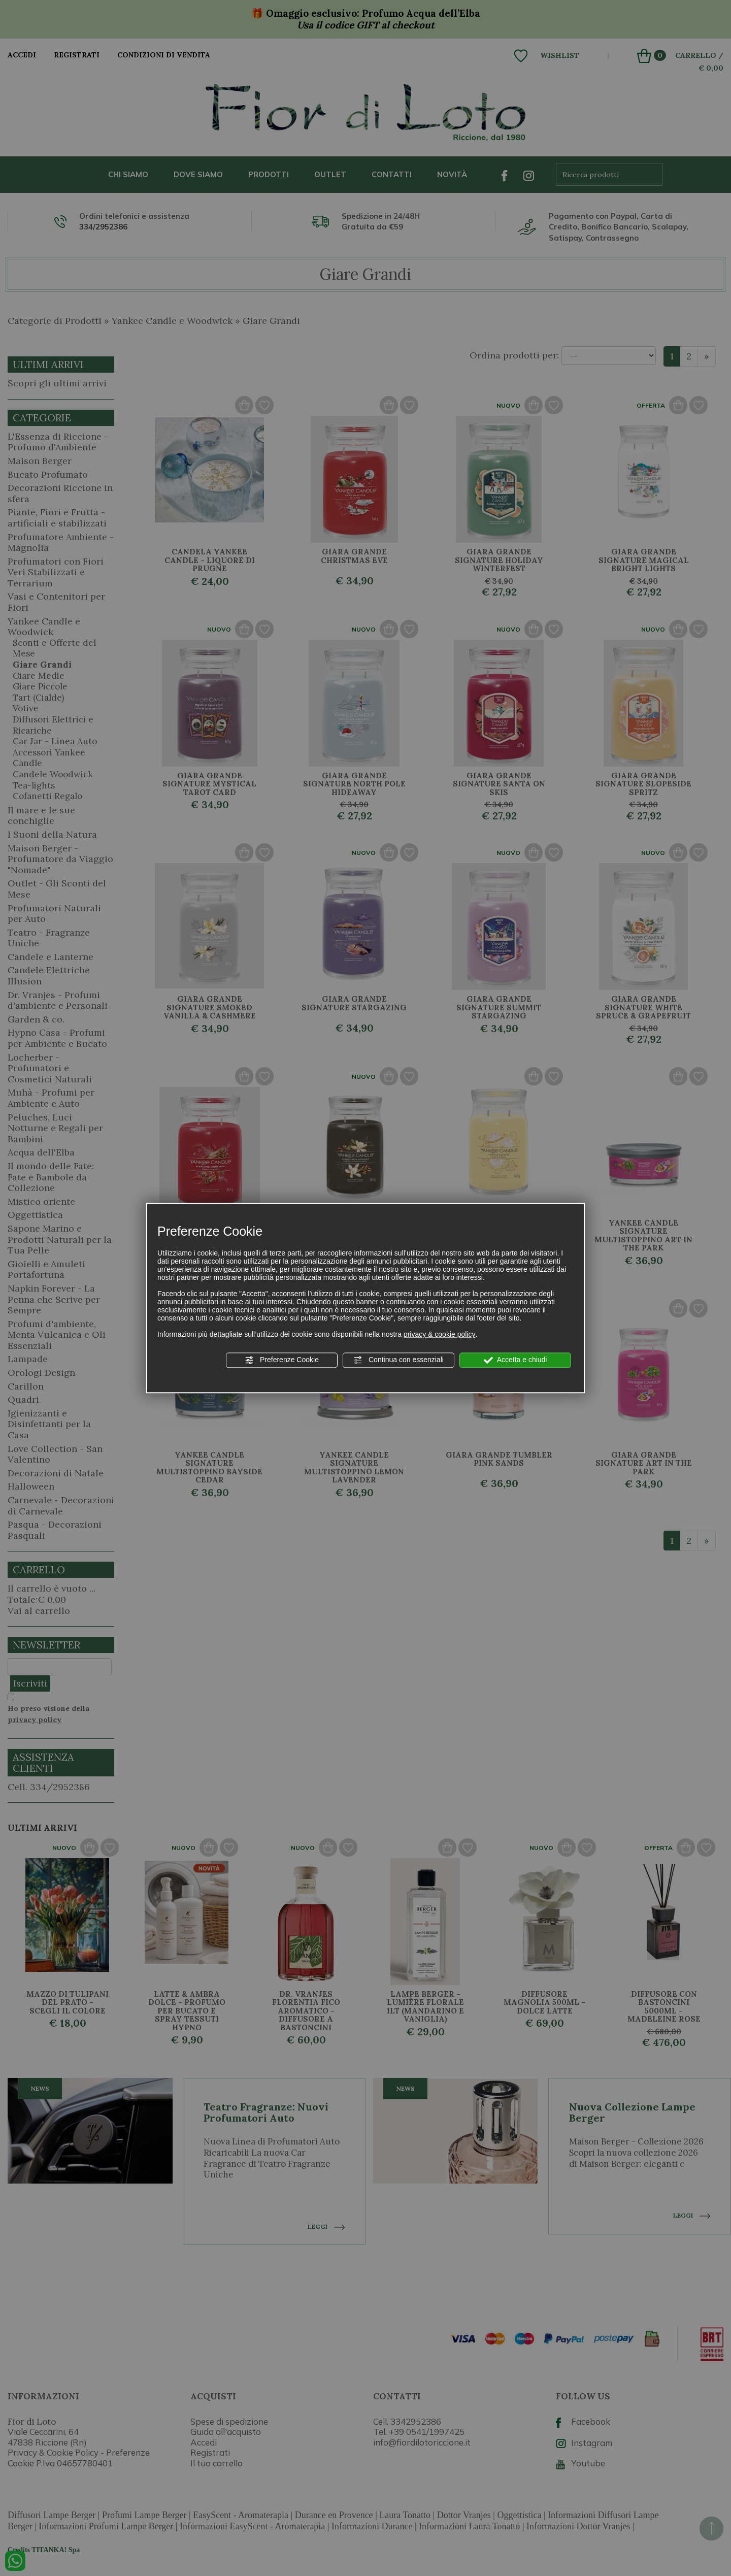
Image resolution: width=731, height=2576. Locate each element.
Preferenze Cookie (282, 1360)
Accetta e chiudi (515, 1360)
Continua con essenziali (398, 1360)
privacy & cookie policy (440, 1334)
